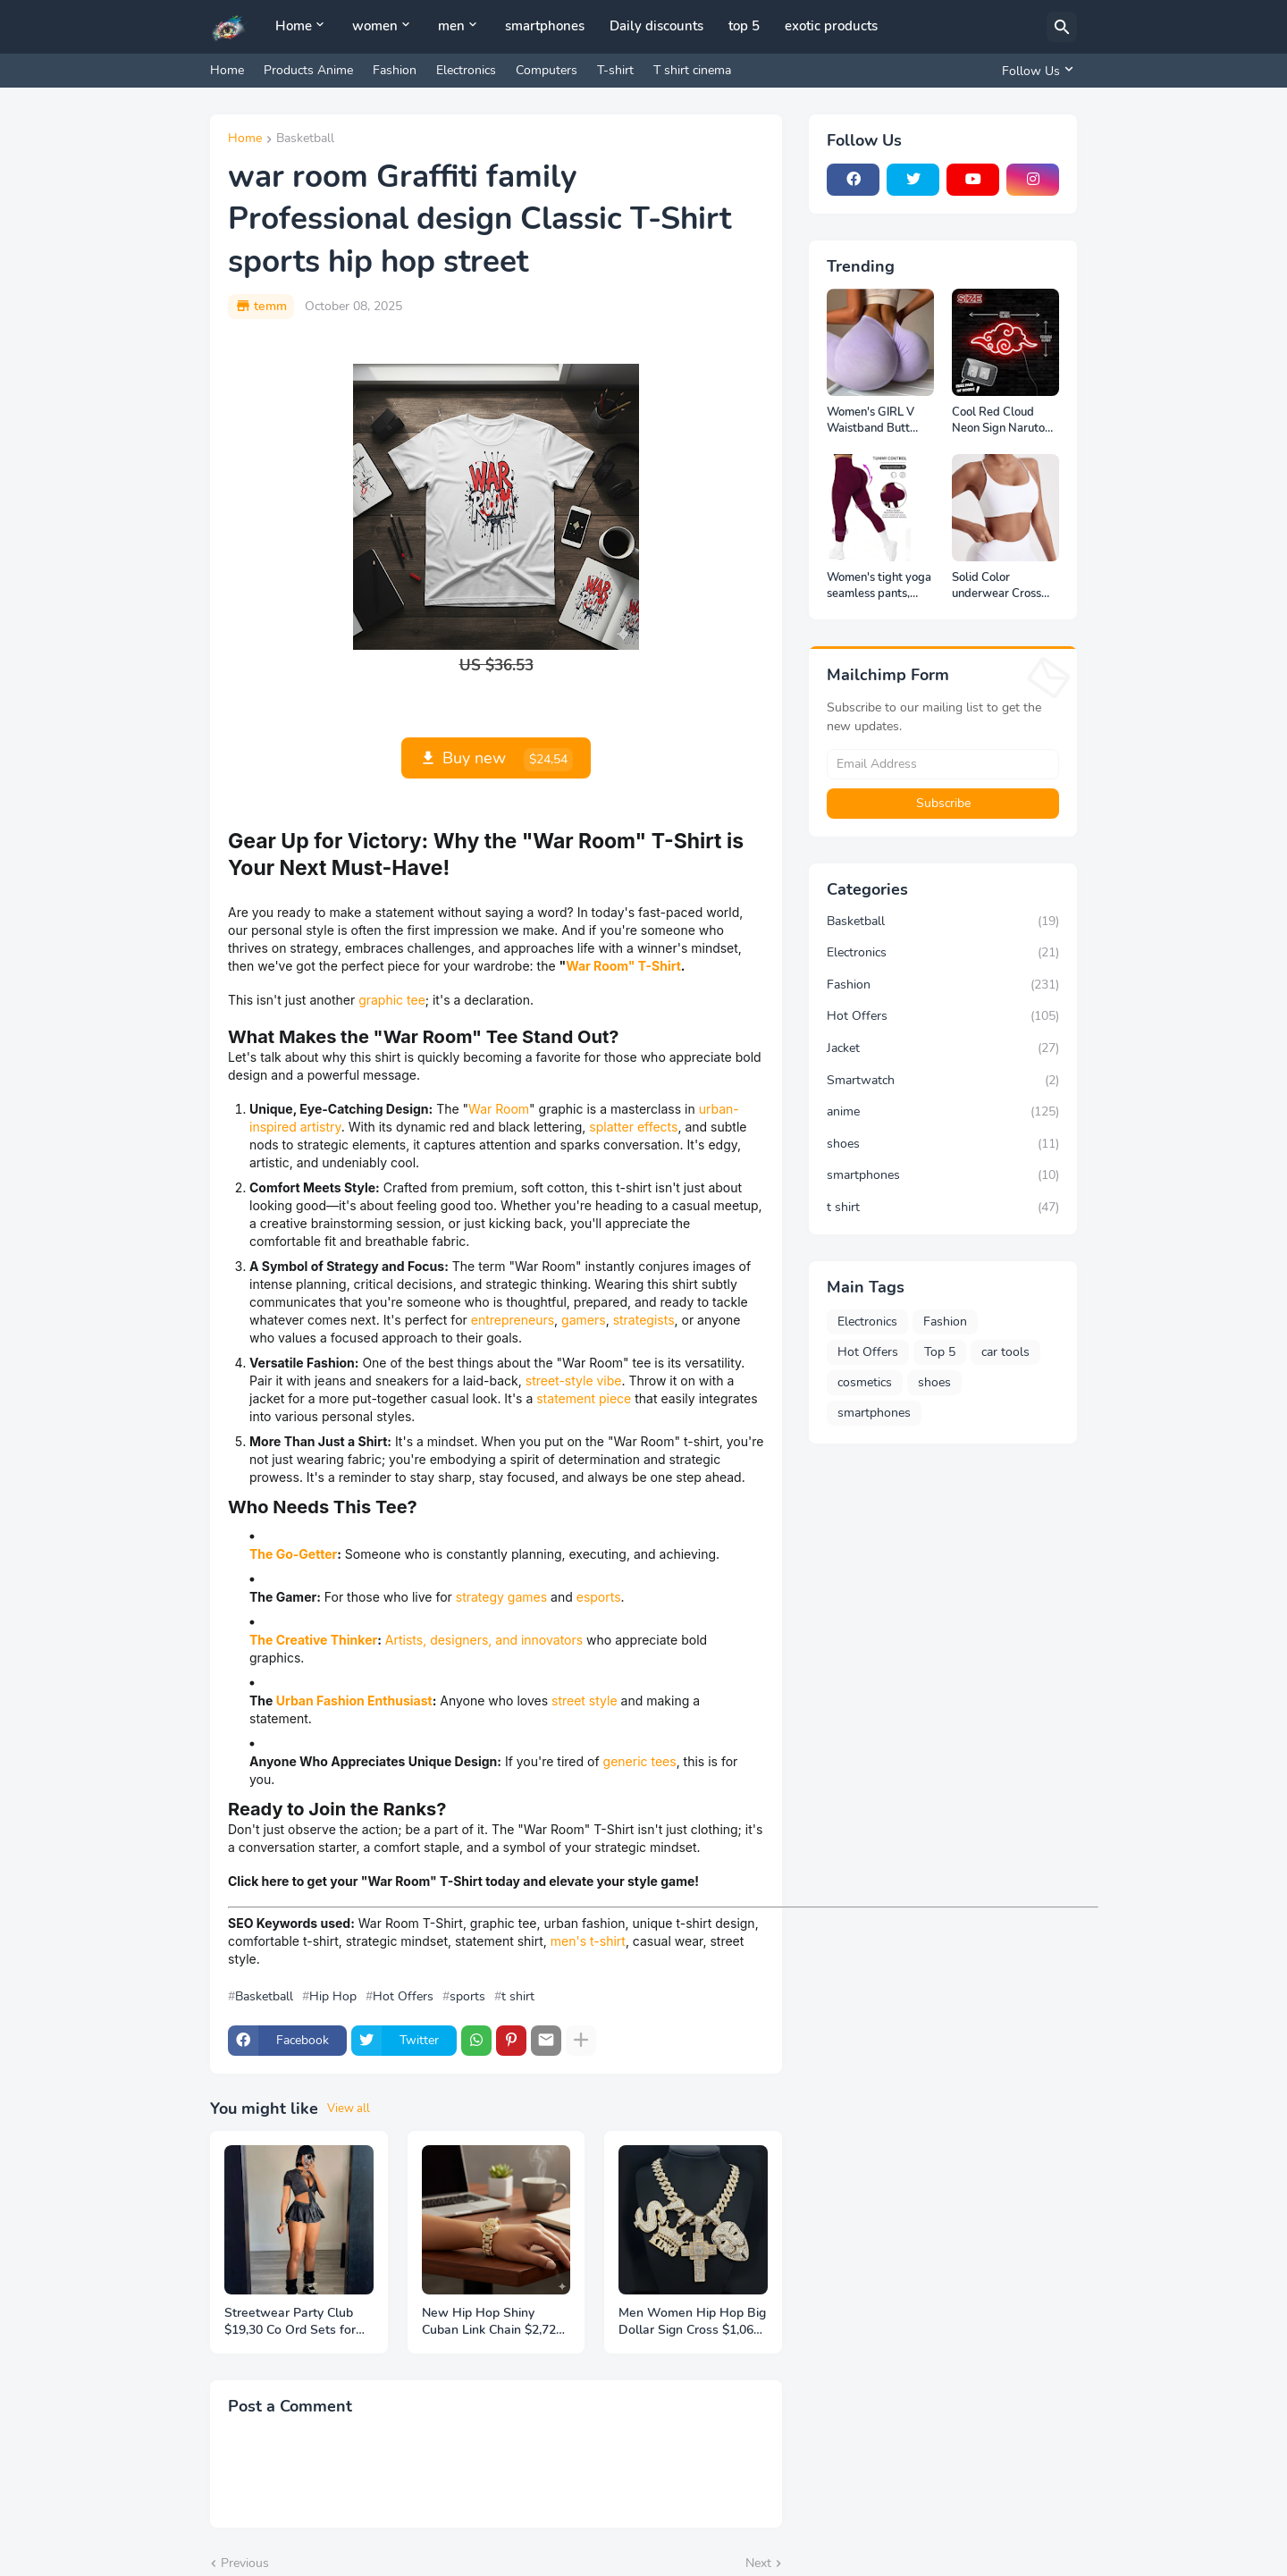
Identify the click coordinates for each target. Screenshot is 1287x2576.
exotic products (831, 26)
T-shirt (615, 70)
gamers (583, 1319)
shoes (943, 1144)
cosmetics (864, 1382)
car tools (1005, 1351)
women (375, 26)
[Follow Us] (1035, 71)
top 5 (744, 26)
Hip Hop (333, 1997)
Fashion (394, 70)
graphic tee (391, 999)
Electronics (466, 70)
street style (584, 1700)
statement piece (583, 1398)
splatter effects (633, 1126)
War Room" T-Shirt (623, 965)
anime (943, 1112)
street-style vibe (574, 1380)
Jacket (943, 1048)
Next (758, 2563)
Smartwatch (943, 1081)
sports (467, 1997)
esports (598, 1596)
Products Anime (308, 70)
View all (348, 2108)
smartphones (545, 26)
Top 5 (939, 1351)
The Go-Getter (293, 1554)
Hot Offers (403, 1997)
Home (293, 26)
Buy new (507, 759)
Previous (245, 2563)
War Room (498, 1108)
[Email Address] (943, 764)
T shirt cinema (692, 70)
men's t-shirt (588, 1941)
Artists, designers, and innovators (484, 1639)
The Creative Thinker (313, 1639)
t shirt (517, 1997)
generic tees (640, 1761)
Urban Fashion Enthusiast (354, 1700)
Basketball (305, 139)
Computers (546, 70)
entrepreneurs (512, 1319)
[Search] (1062, 27)
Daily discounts (656, 26)
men (451, 26)
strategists (644, 1319)
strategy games (501, 1596)
